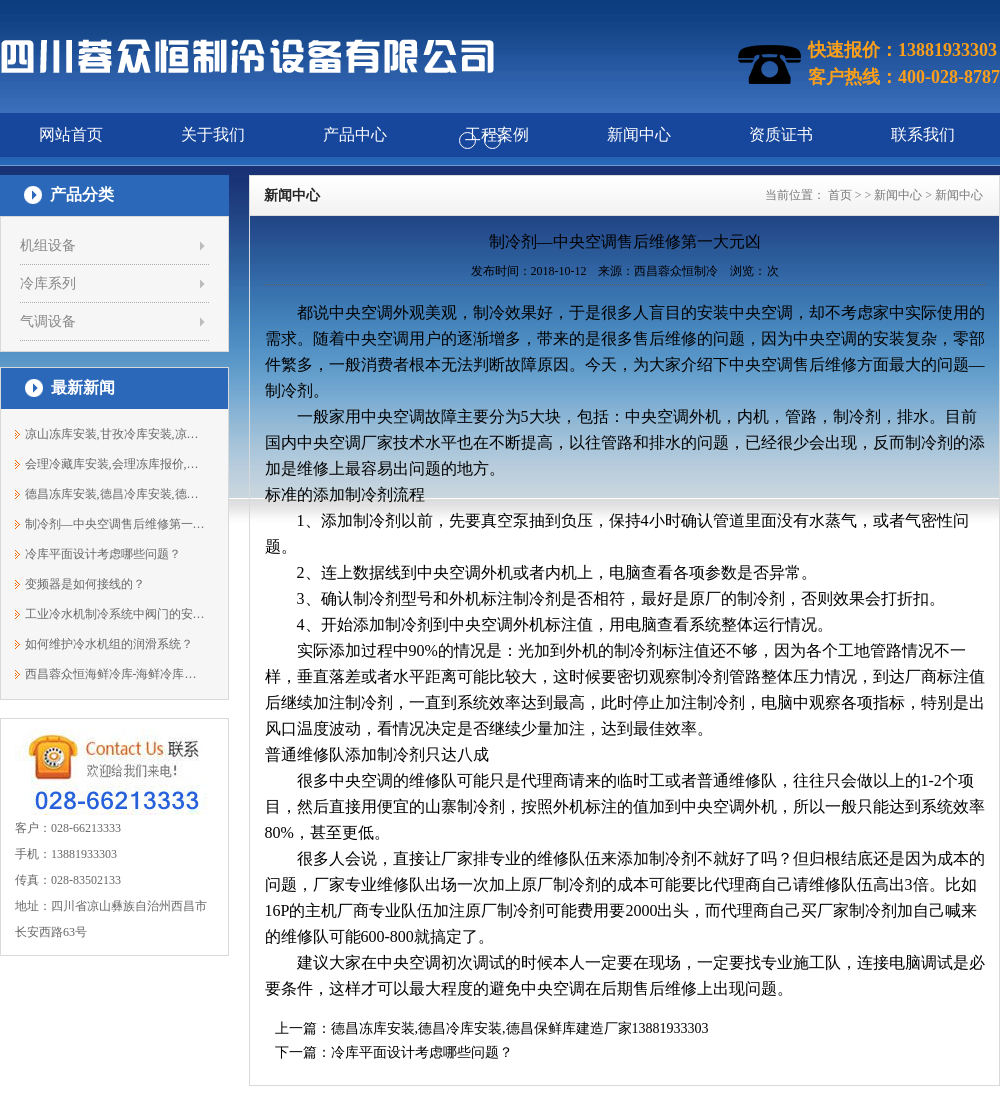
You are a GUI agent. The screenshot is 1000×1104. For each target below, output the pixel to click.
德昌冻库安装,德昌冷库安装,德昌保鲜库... (115, 494)
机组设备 (48, 245)
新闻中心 (898, 195)
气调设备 (48, 321)
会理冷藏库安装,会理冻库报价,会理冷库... (115, 464)
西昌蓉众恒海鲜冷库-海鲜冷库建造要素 (115, 674)
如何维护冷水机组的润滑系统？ (109, 644)
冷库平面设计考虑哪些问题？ (103, 554)
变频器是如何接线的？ (85, 584)
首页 (840, 195)
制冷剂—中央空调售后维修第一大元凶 (115, 524)
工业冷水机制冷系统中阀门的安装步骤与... (115, 614)
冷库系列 (48, 283)
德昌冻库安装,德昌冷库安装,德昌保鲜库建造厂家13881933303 (520, 1028)
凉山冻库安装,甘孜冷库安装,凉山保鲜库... (115, 434)
